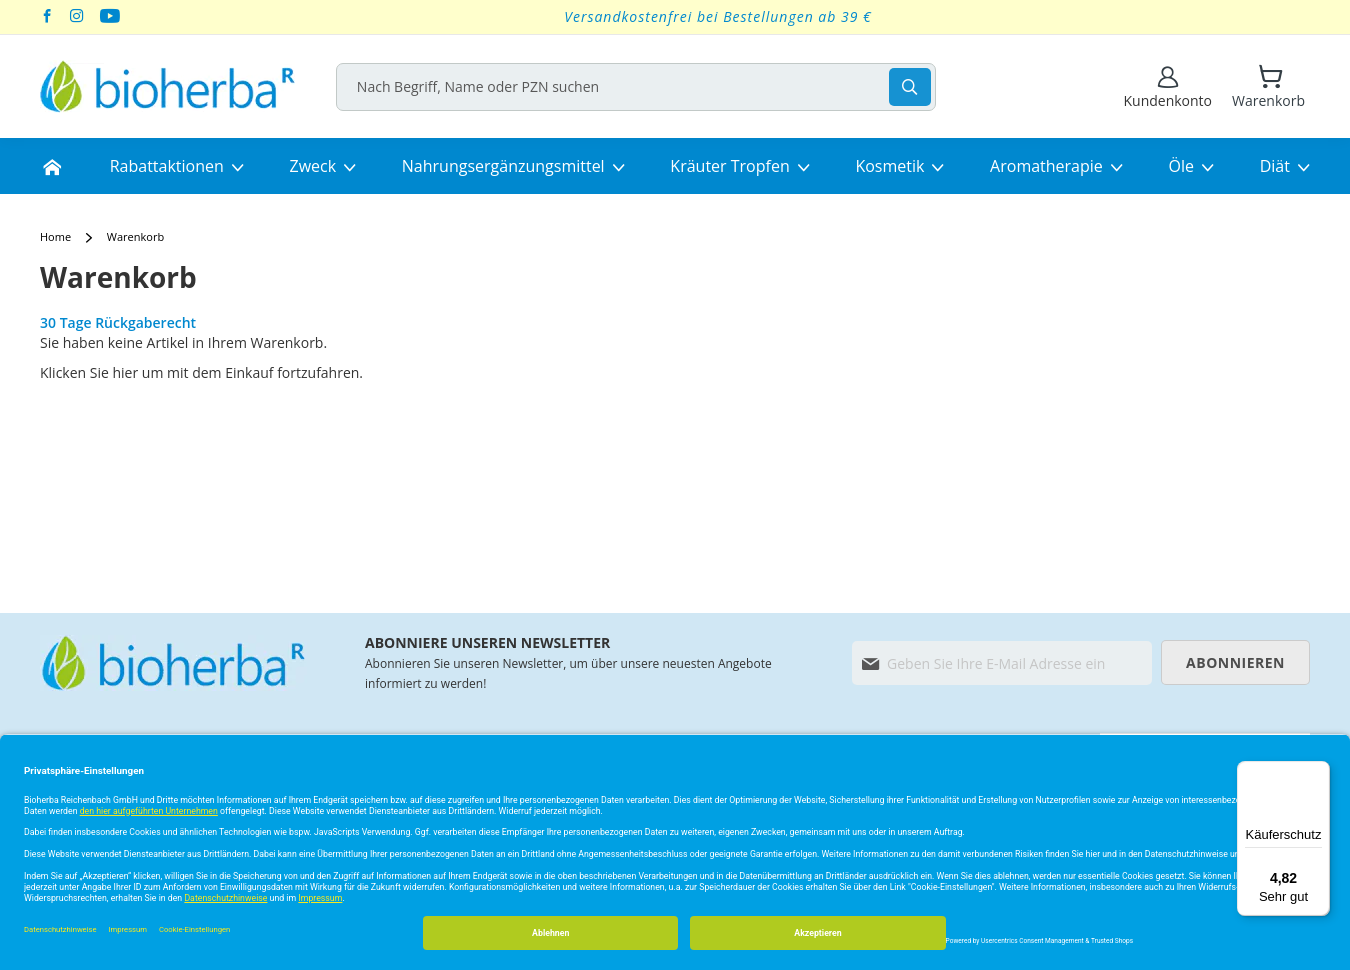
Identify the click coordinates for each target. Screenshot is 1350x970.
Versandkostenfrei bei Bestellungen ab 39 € (718, 16)
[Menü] (1318, 773)
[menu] (675, 166)
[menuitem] (52, 166)
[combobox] (643, 87)
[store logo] (167, 86)
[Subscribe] (1235, 662)
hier (126, 372)
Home (57, 236)
